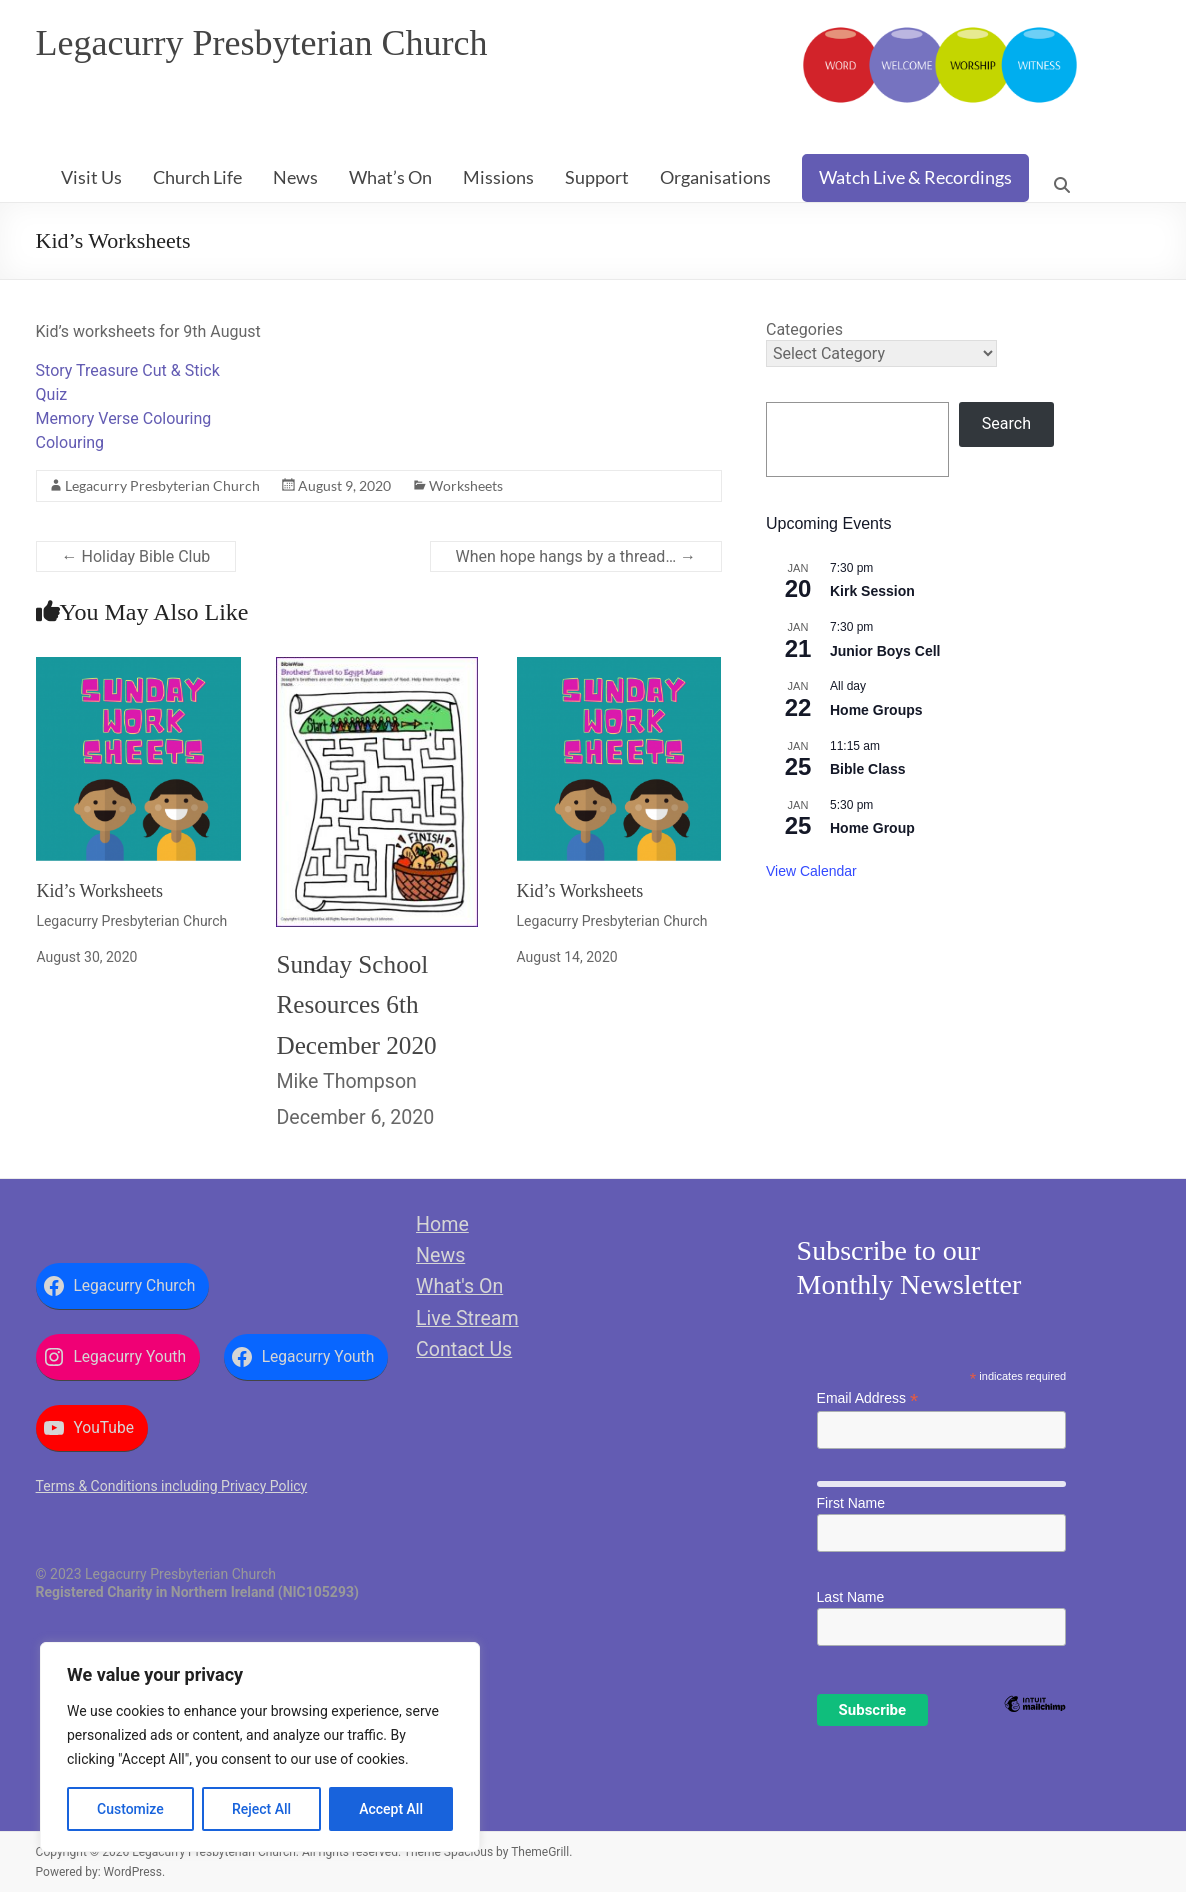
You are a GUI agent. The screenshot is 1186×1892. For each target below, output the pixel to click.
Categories (804, 329)
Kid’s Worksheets (99, 891)
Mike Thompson (346, 1081)
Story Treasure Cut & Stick (128, 370)
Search (1006, 423)
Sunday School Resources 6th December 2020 (356, 1005)
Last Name (851, 1597)
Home (442, 1224)
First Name (851, 1503)
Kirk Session (872, 591)
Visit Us (91, 177)
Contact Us (464, 1349)
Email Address (868, 1398)
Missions (498, 177)
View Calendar (811, 871)
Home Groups (876, 710)
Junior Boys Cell (885, 651)
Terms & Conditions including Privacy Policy (172, 1486)
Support (597, 177)
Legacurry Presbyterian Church (262, 43)
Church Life (197, 177)
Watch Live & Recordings (915, 177)
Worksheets (466, 485)
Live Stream (467, 1318)
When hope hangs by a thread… (576, 556)
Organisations (715, 177)
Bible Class (867, 769)
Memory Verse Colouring (124, 418)
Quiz (52, 394)
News (295, 177)
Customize (130, 1809)
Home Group (872, 828)
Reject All (261, 1809)
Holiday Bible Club (136, 556)
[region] (260, 1747)
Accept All (391, 1809)
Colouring (70, 442)
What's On (459, 1286)
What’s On (390, 177)
